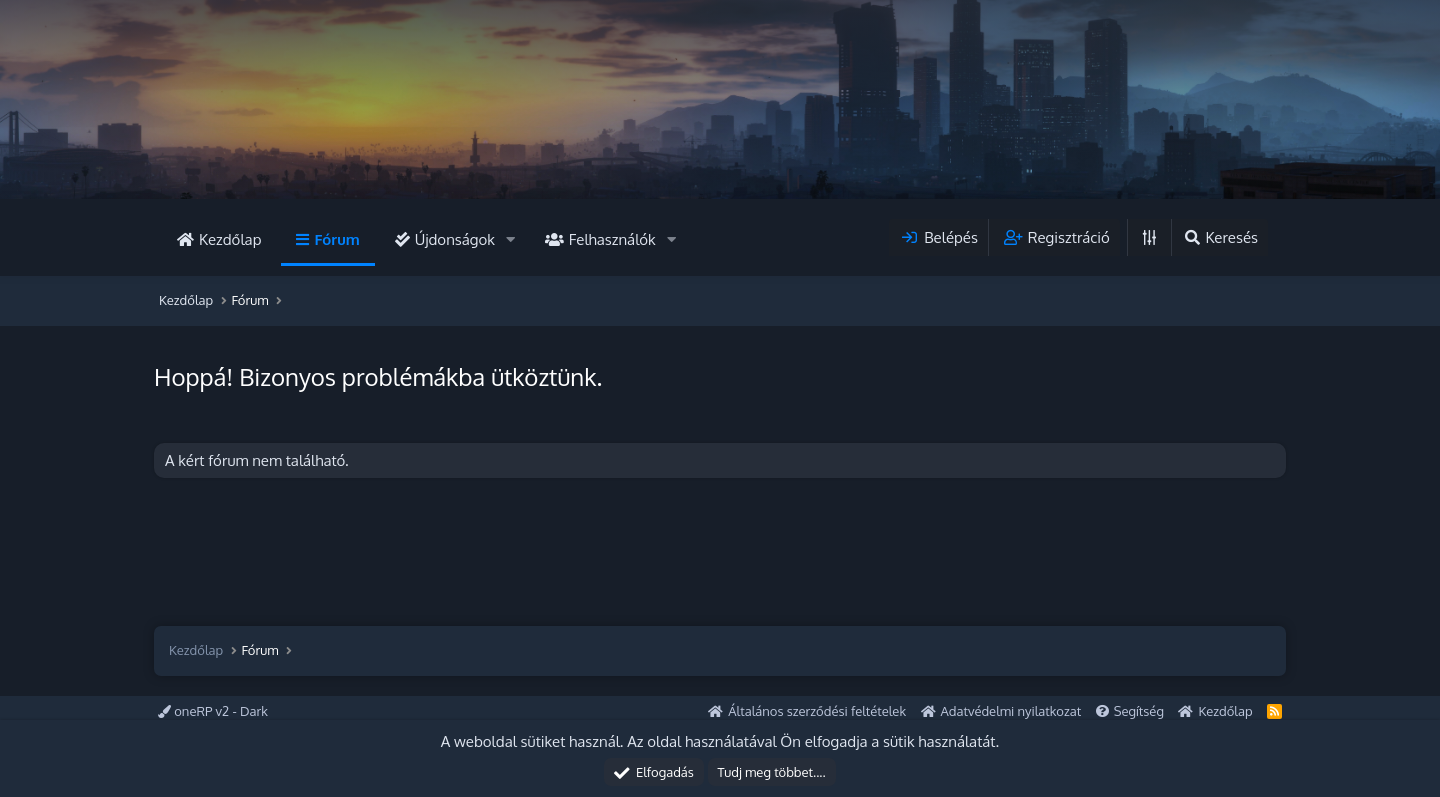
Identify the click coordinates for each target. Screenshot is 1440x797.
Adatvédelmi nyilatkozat (1011, 711)
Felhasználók (612, 239)
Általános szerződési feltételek (817, 711)
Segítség (1139, 711)
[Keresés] (1219, 237)
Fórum (336, 239)
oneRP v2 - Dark (213, 711)
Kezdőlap (230, 239)
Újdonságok (455, 239)
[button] (511, 239)
